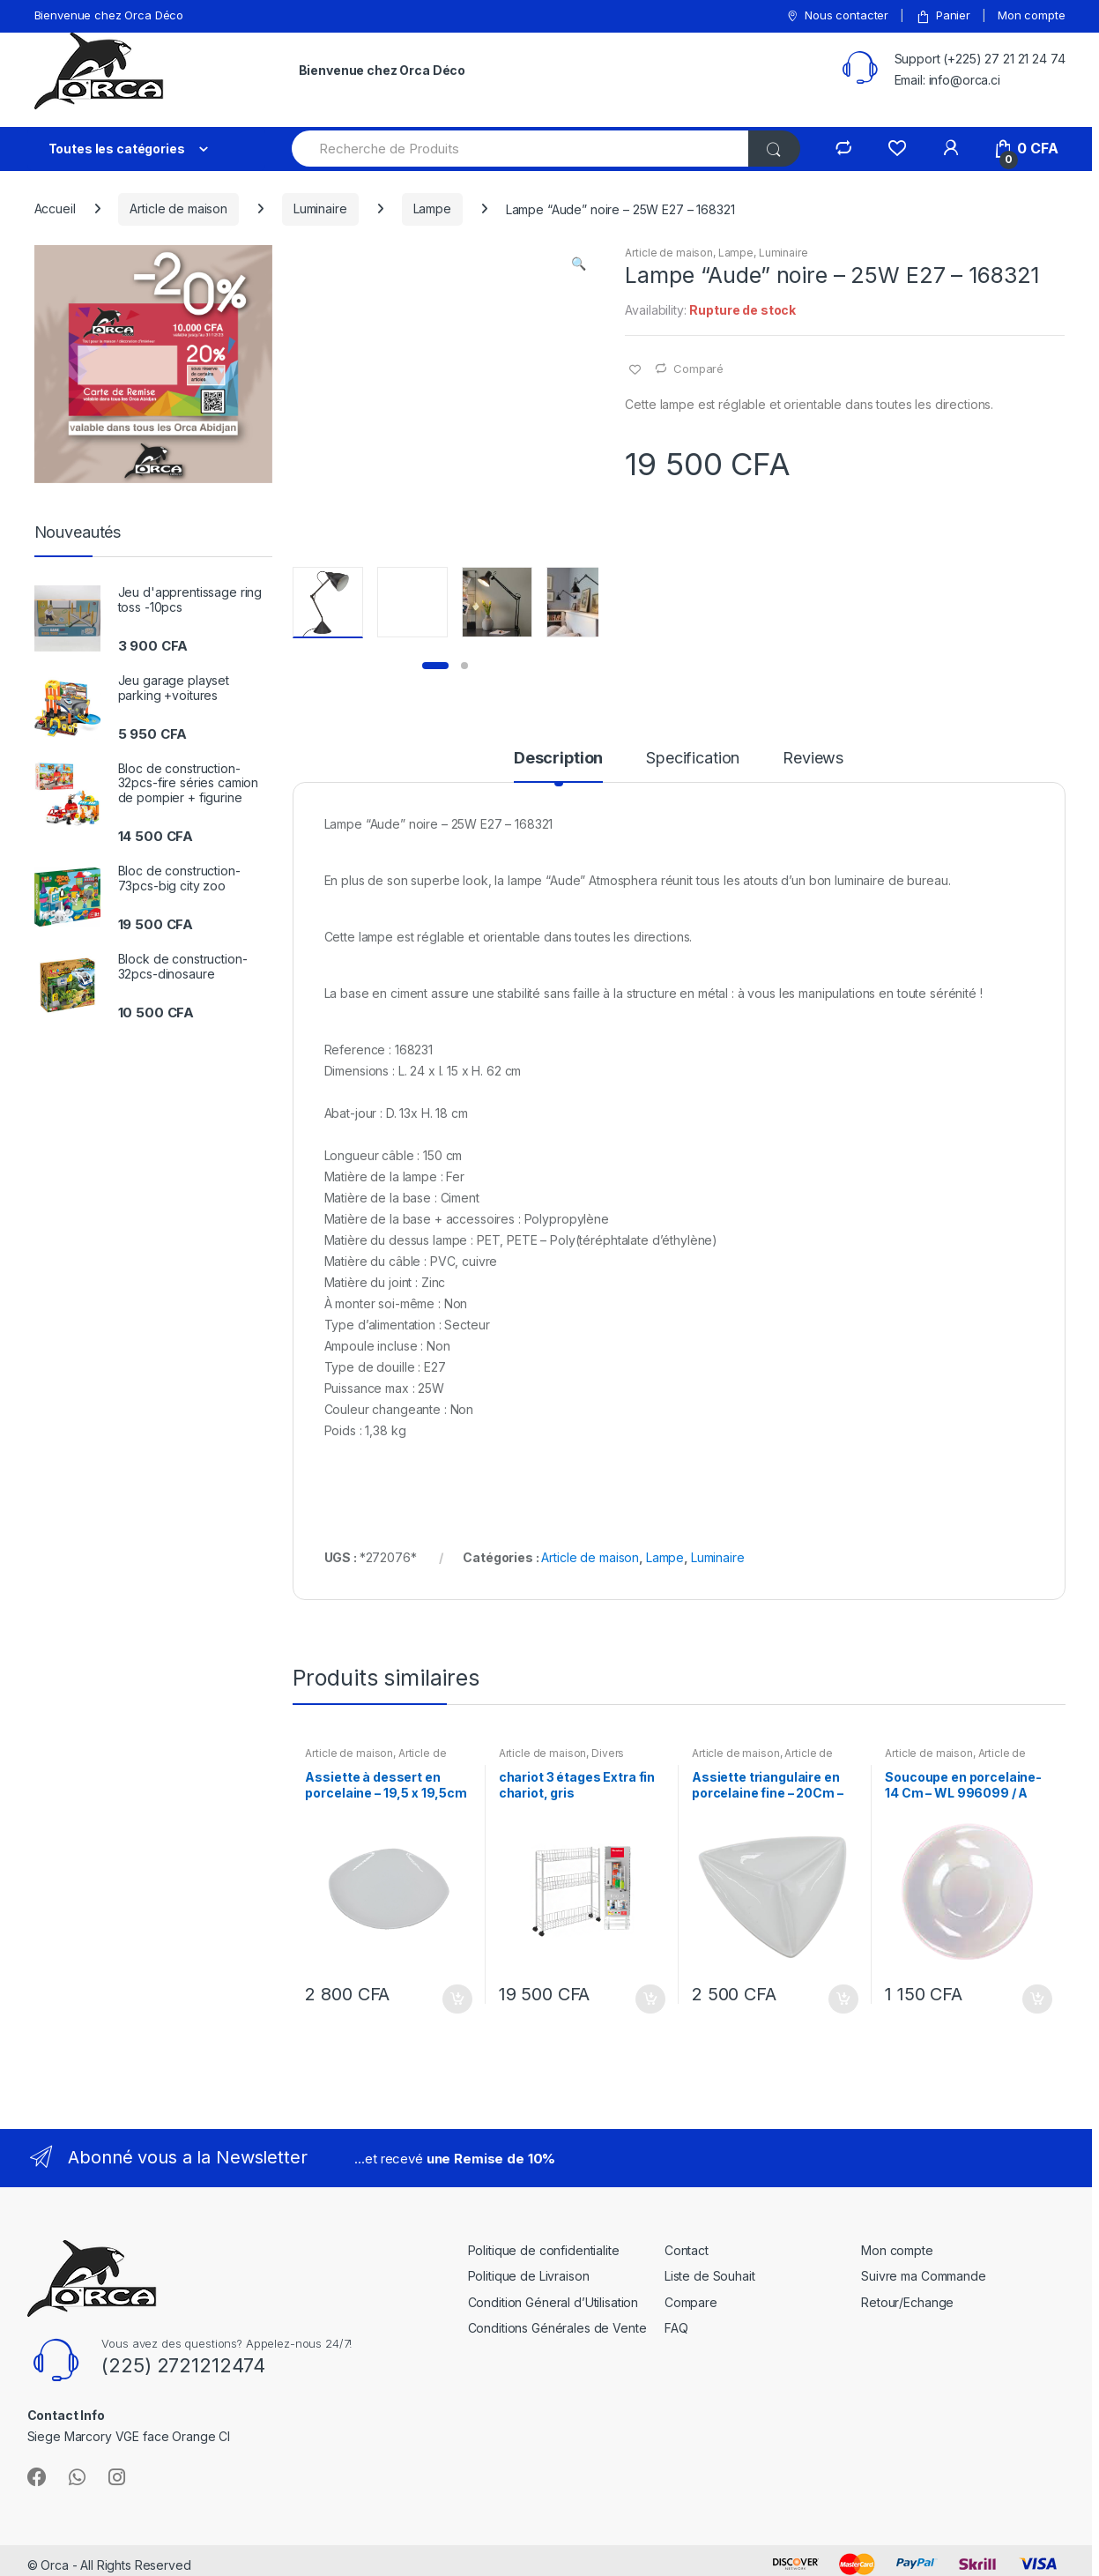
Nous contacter (836, 15)
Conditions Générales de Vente (557, 2327)
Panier (943, 15)
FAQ (676, 2327)
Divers (607, 1753)
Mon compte (1032, 15)
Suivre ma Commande (923, 2275)
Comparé (698, 368)
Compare (691, 2302)
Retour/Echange (907, 2302)
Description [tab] (558, 758)
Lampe (432, 208)
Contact (687, 2250)
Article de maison (178, 208)
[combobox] (521, 148)
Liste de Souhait (710, 2275)
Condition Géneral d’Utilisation (553, 2302)
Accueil (55, 208)
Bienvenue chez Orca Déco (109, 15)
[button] (579, 265)
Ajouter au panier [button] (456, 1999)
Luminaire (320, 208)
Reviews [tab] (813, 758)
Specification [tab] (692, 758)
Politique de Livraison (529, 2275)
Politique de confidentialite (544, 2250)
